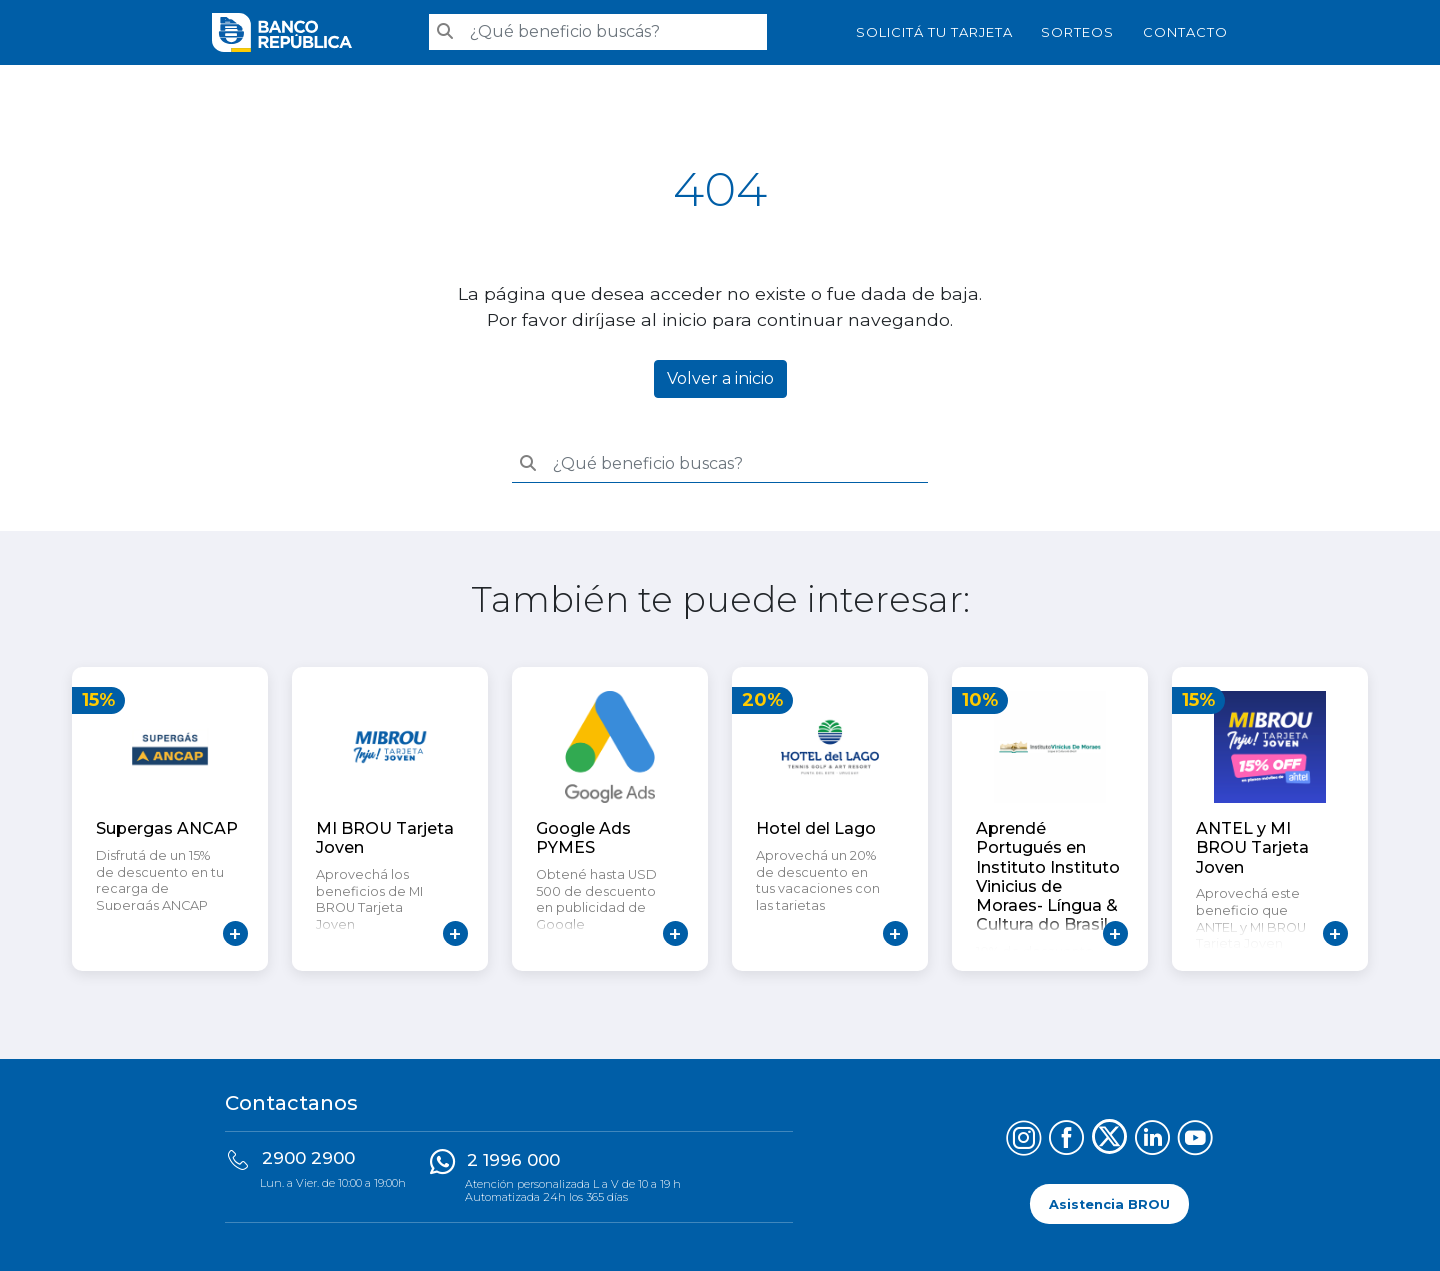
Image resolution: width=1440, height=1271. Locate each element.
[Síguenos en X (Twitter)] (1109, 1140)
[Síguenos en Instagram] (1023, 1140)
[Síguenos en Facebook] (1066, 1140)
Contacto (1185, 32)
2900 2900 (308, 1158)
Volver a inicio (720, 378)
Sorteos (1077, 32)
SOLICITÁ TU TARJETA (934, 32)
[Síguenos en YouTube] (1195, 1140)
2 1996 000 (513, 1160)
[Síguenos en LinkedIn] (1152, 1140)
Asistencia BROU (1109, 1203)
